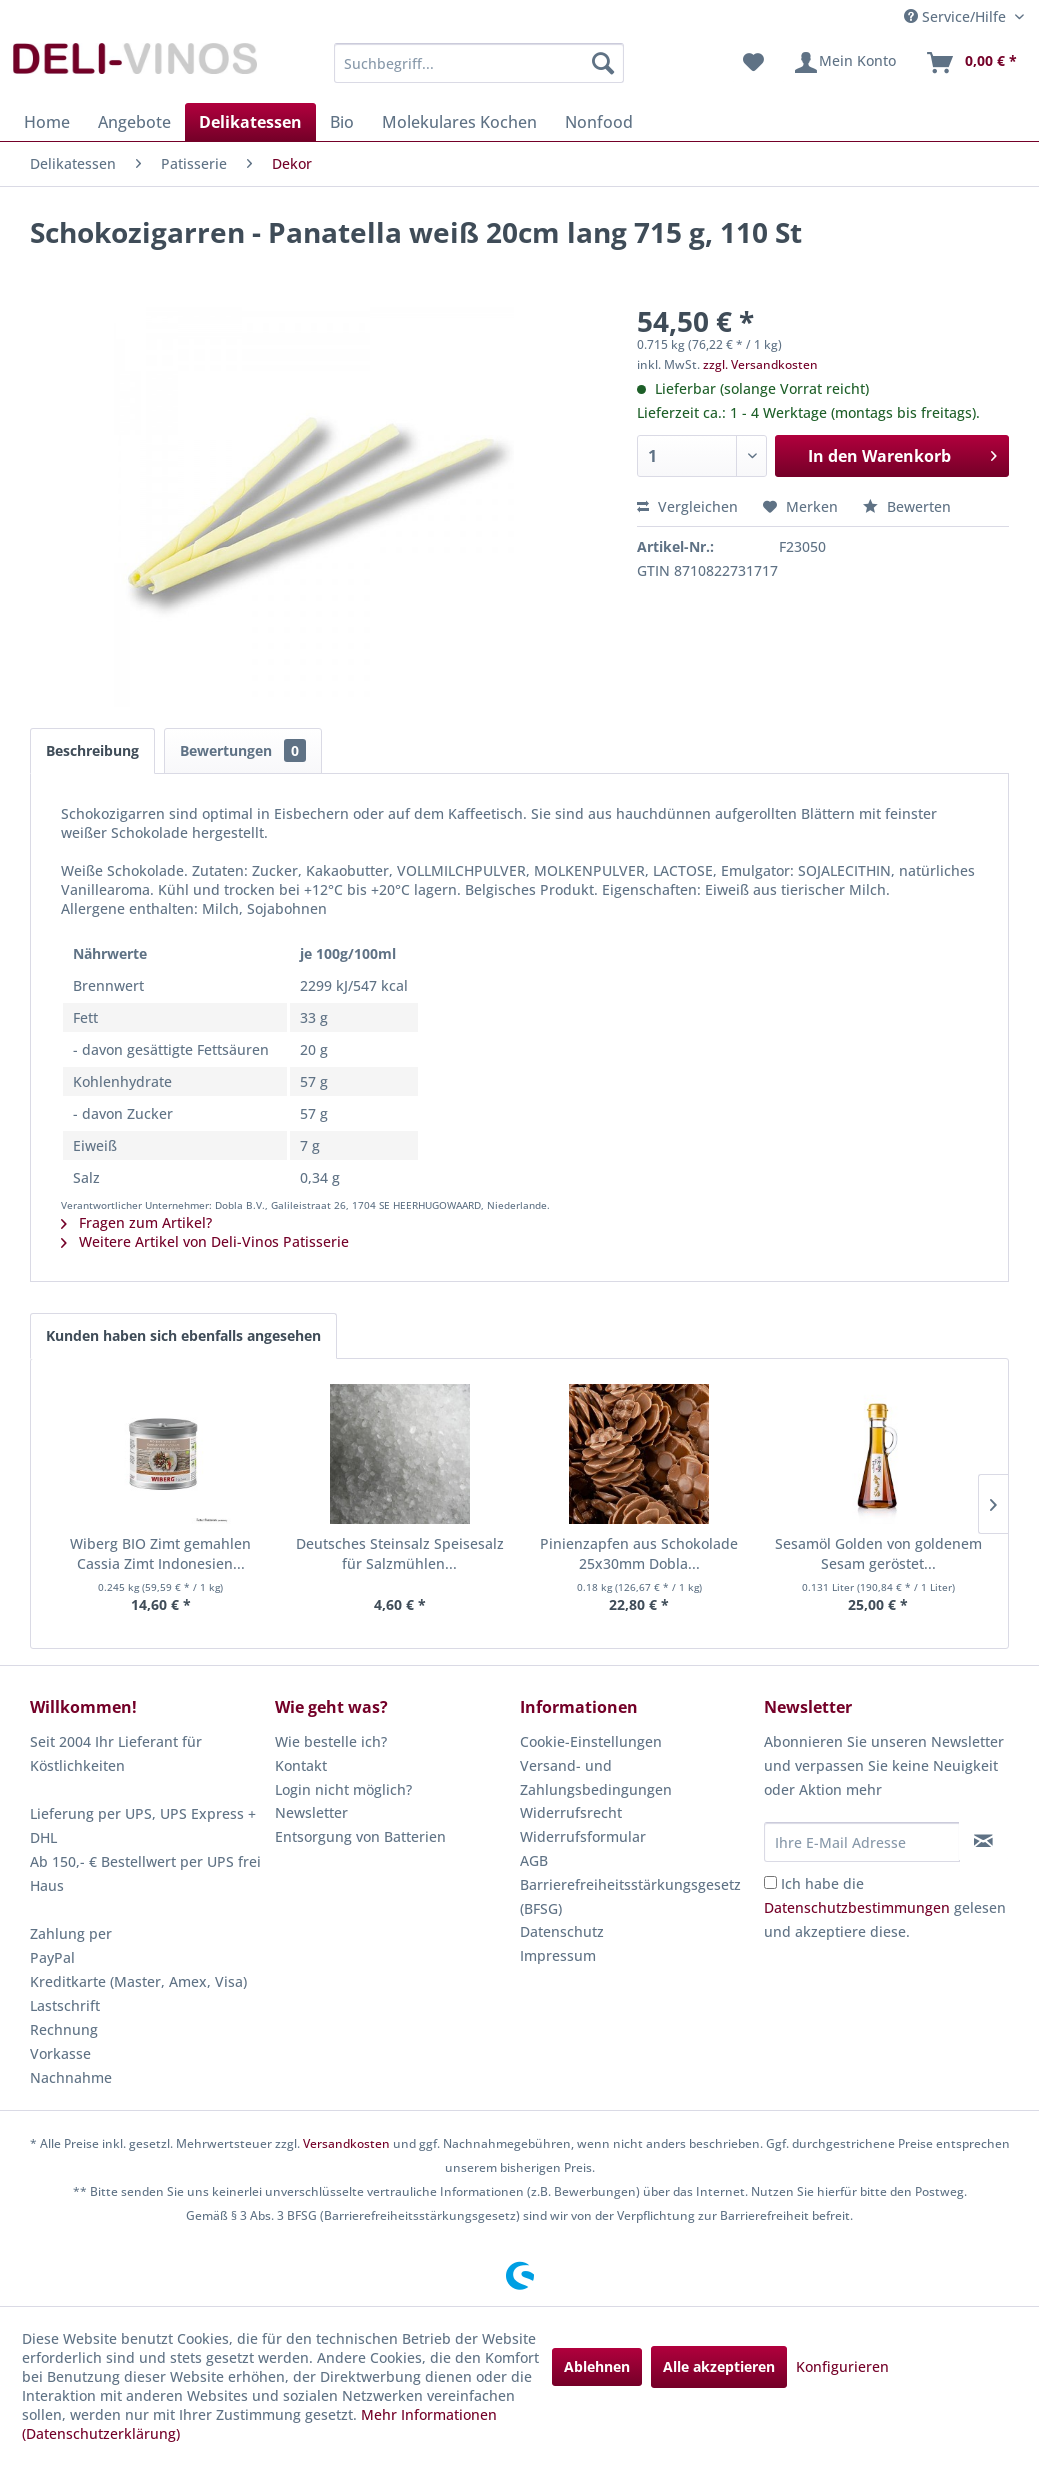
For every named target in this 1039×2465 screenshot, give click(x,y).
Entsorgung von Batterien (360, 1836)
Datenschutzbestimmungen (857, 1907)
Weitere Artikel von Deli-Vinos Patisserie (205, 1241)
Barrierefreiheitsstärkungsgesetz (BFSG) (630, 1896)
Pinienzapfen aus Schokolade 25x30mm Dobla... (639, 1553)
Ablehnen (597, 2366)
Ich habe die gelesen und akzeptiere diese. (885, 1907)
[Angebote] (134, 122)
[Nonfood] (599, 122)
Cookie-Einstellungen (591, 1741)
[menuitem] (479, 63)
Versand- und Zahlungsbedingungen (596, 1777)
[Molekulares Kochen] (459, 122)
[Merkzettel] (753, 63)
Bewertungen (243, 750)
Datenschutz (562, 1931)
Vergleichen (687, 506)
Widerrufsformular (583, 1836)
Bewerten (907, 506)
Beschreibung (92, 750)
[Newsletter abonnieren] (983, 1841)
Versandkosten (346, 2143)
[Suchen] (603, 63)
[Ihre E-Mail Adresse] (862, 1842)
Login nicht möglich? (343, 1789)
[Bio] (342, 122)
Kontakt (301, 1765)
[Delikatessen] (250, 122)
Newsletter (311, 1812)
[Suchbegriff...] (479, 63)
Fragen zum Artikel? (136, 1222)
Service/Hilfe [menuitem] (957, 16)
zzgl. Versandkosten (760, 364)
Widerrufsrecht (571, 1812)
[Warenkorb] (971, 63)
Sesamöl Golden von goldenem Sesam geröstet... (878, 1553)
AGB (534, 1860)
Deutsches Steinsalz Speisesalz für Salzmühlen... (400, 1553)
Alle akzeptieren (719, 2366)
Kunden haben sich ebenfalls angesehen (183, 1335)
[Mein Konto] (844, 63)
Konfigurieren (842, 2366)
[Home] (47, 122)
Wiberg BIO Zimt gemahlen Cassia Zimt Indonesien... (160, 1553)
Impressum (558, 1955)
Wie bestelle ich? (331, 1741)
